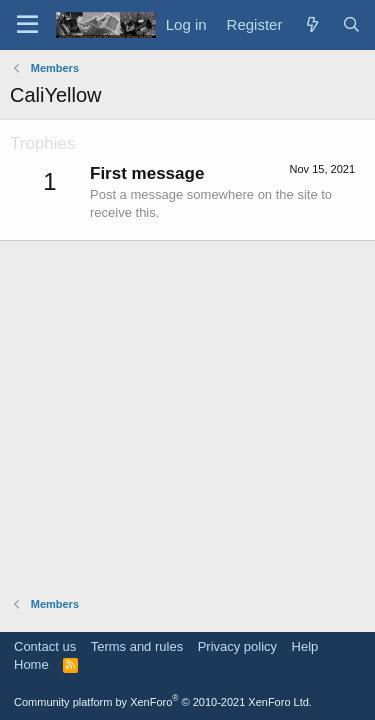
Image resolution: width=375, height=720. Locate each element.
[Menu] (27, 25)
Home (31, 664)
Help (305, 646)
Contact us (45, 646)
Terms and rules (137, 646)
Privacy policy (237, 646)
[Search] (351, 24)
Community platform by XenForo (163, 702)
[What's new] (311, 24)
